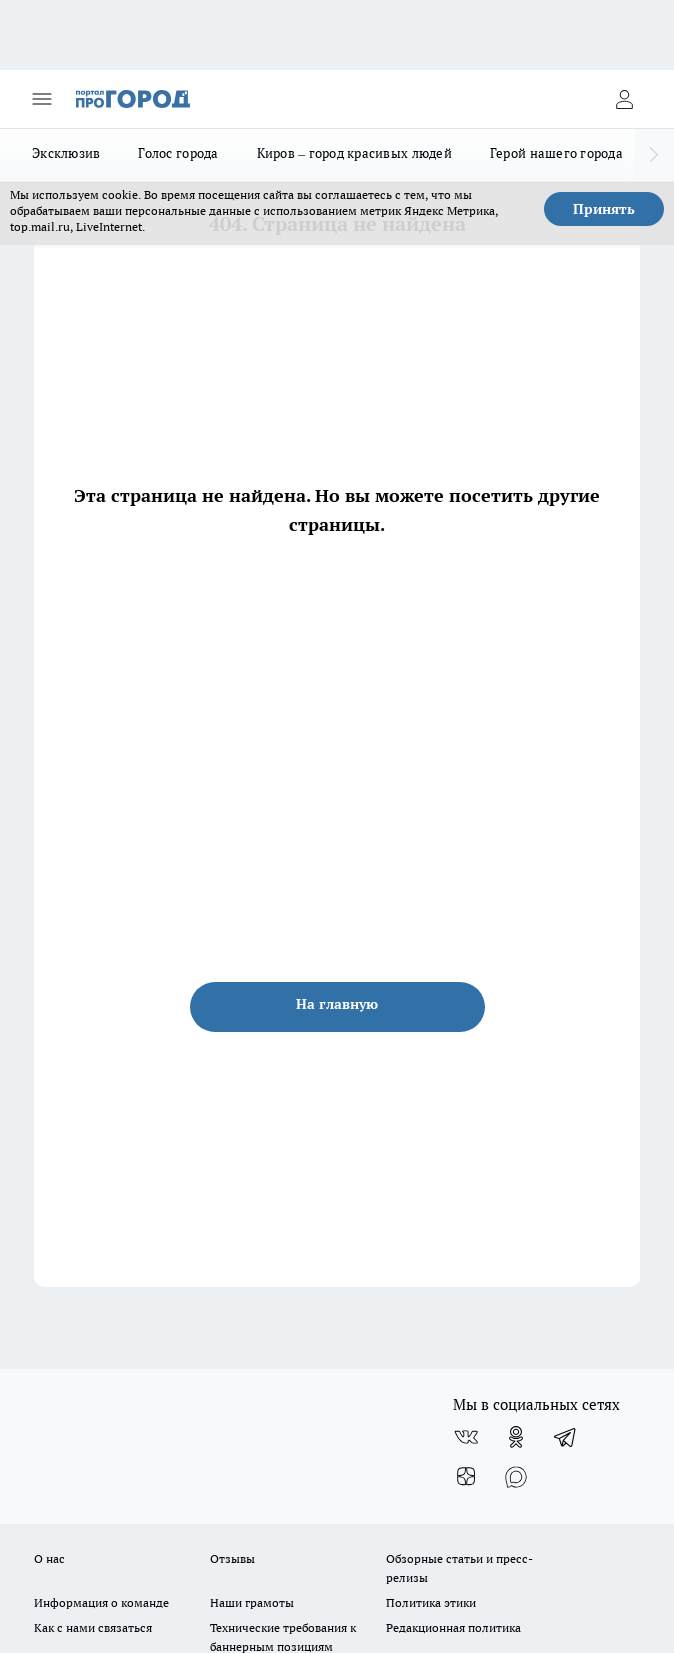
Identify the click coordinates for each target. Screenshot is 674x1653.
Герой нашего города (556, 153)
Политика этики (431, 1602)
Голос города (178, 153)
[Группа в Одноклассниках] (516, 1437)
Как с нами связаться (93, 1627)
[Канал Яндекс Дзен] (466, 1477)
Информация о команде (101, 1602)
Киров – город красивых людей (354, 153)
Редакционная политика (453, 1627)
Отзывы (232, 1558)
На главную (337, 1004)
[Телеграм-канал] (566, 1437)
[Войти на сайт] (624, 99)
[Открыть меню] (42, 99)
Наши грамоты (252, 1602)
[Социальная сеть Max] (516, 1477)
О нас (49, 1558)
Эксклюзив (66, 153)
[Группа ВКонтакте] (466, 1437)
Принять (604, 209)
